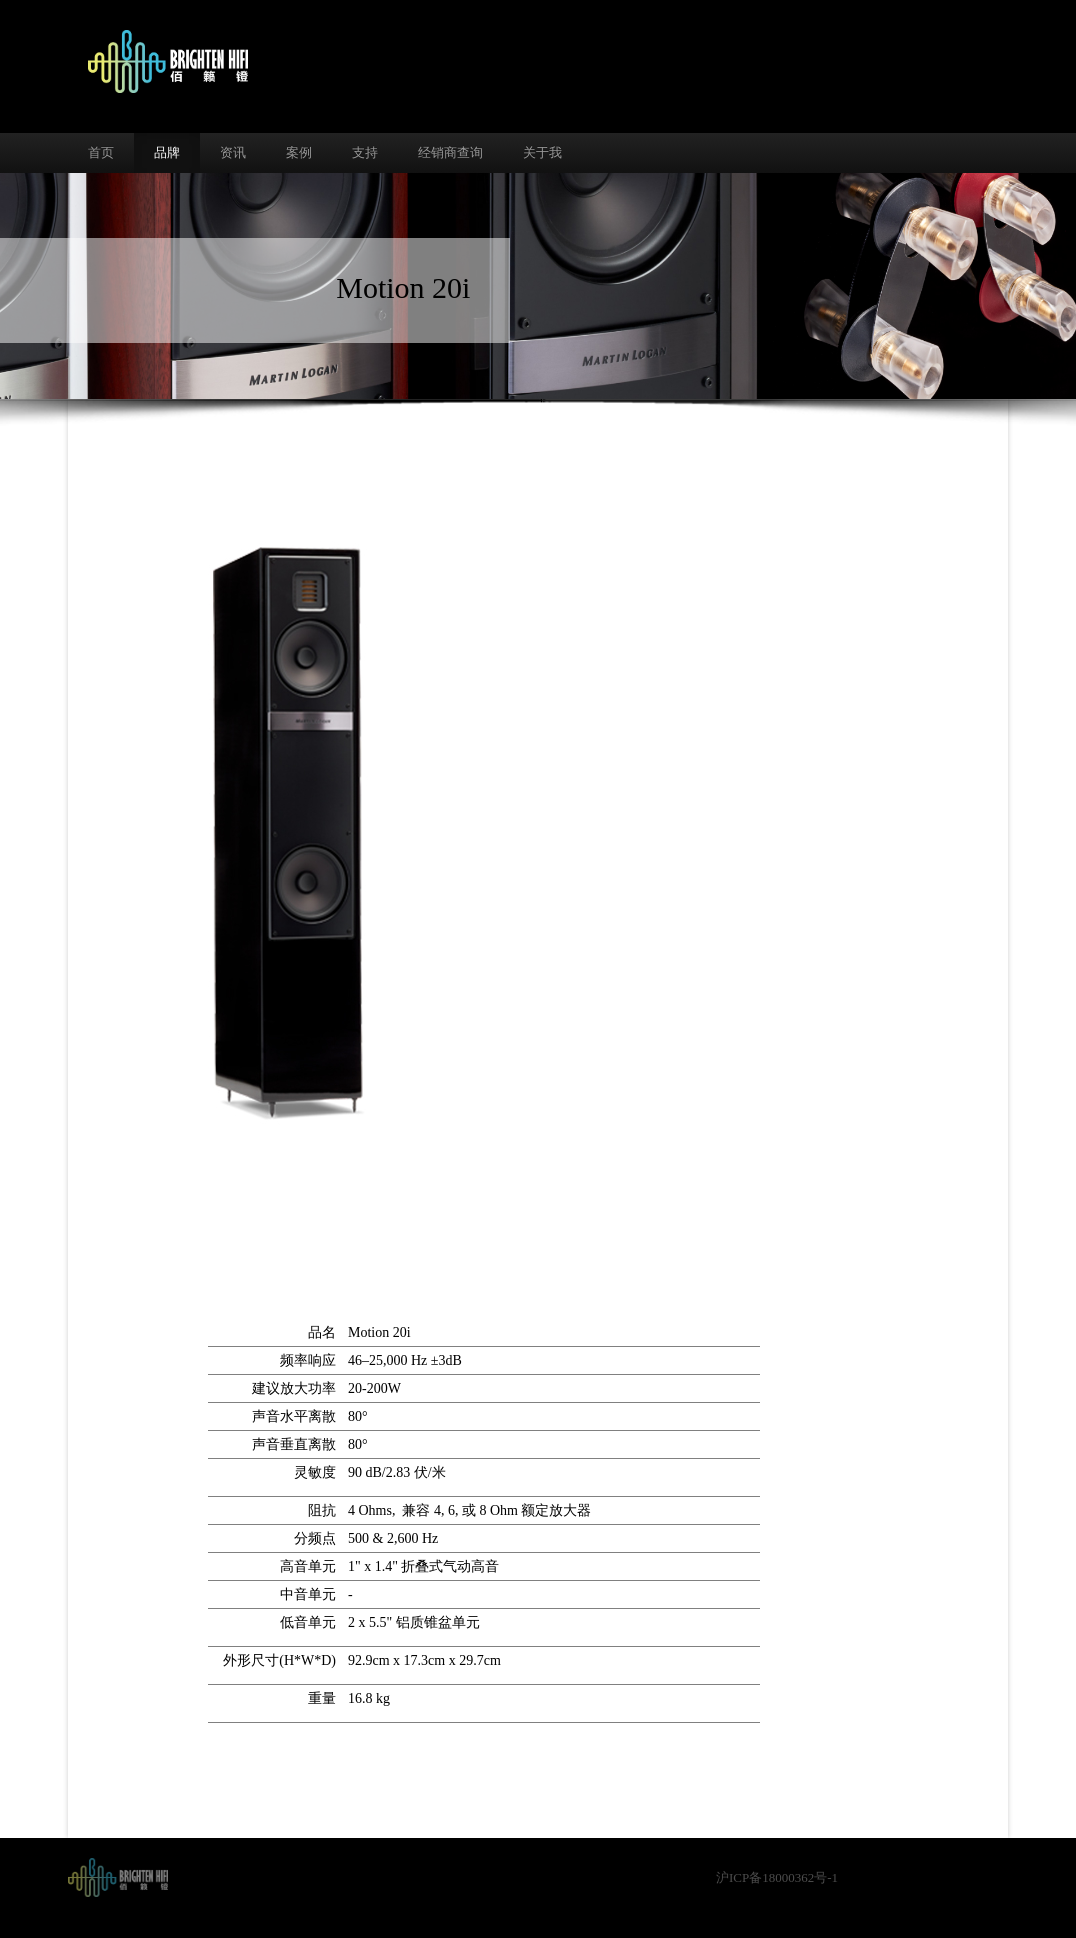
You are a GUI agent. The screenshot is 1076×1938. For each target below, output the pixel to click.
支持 (365, 152)
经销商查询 (450, 152)
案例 (299, 152)
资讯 (233, 152)
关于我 (542, 152)
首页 (101, 152)
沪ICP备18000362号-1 (777, 1877)
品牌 (167, 152)
